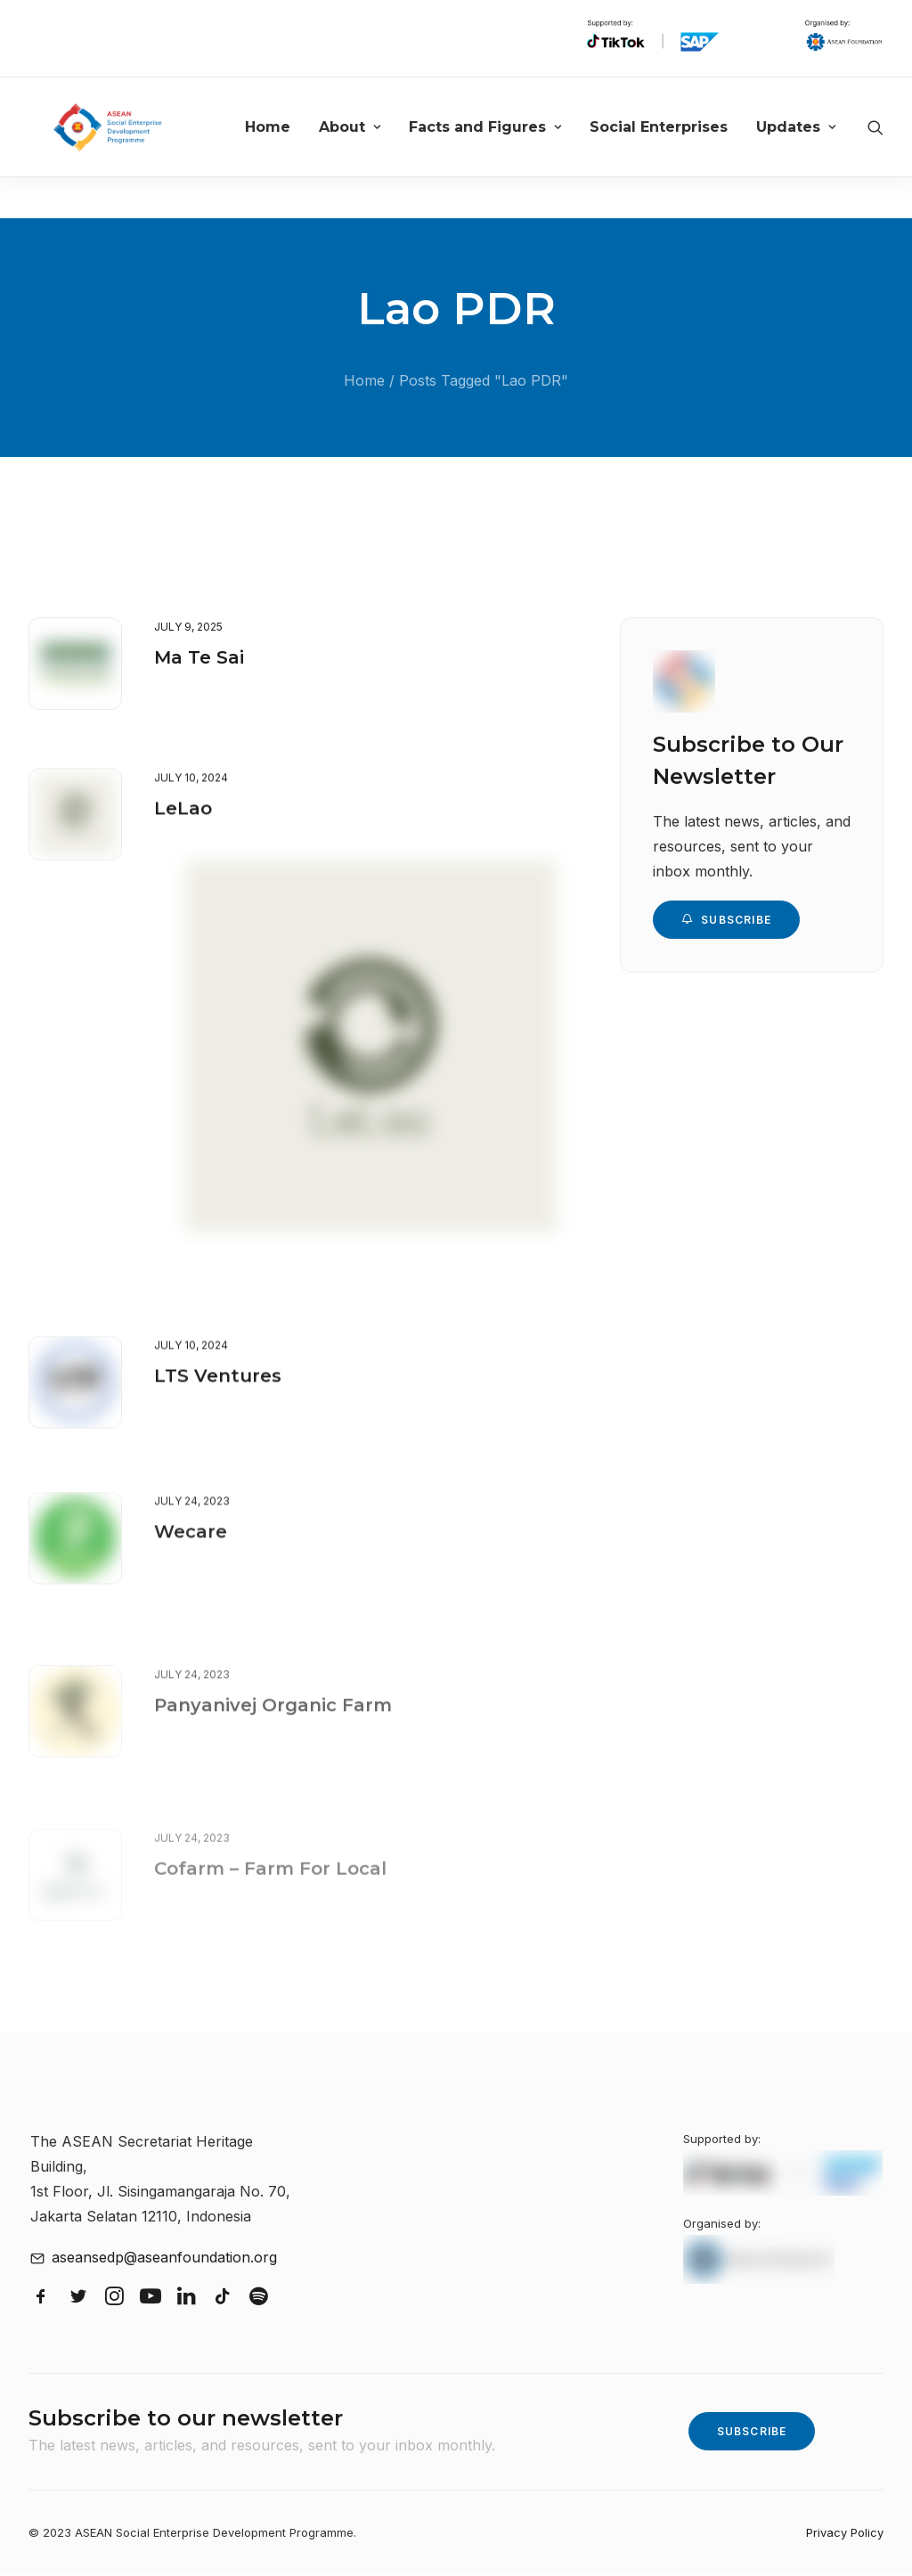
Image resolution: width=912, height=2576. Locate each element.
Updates (826, 148)
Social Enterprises (689, 148)
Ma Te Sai (199, 658)
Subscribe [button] (726, 920)
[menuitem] (298, 148)
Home (298, 148)
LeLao (183, 842)
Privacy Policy (845, 2533)
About (380, 148)
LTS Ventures (217, 1434)
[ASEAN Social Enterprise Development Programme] (129, 148)
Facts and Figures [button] (515, 148)
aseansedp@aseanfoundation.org (164, 2258)
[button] (75, 664)
